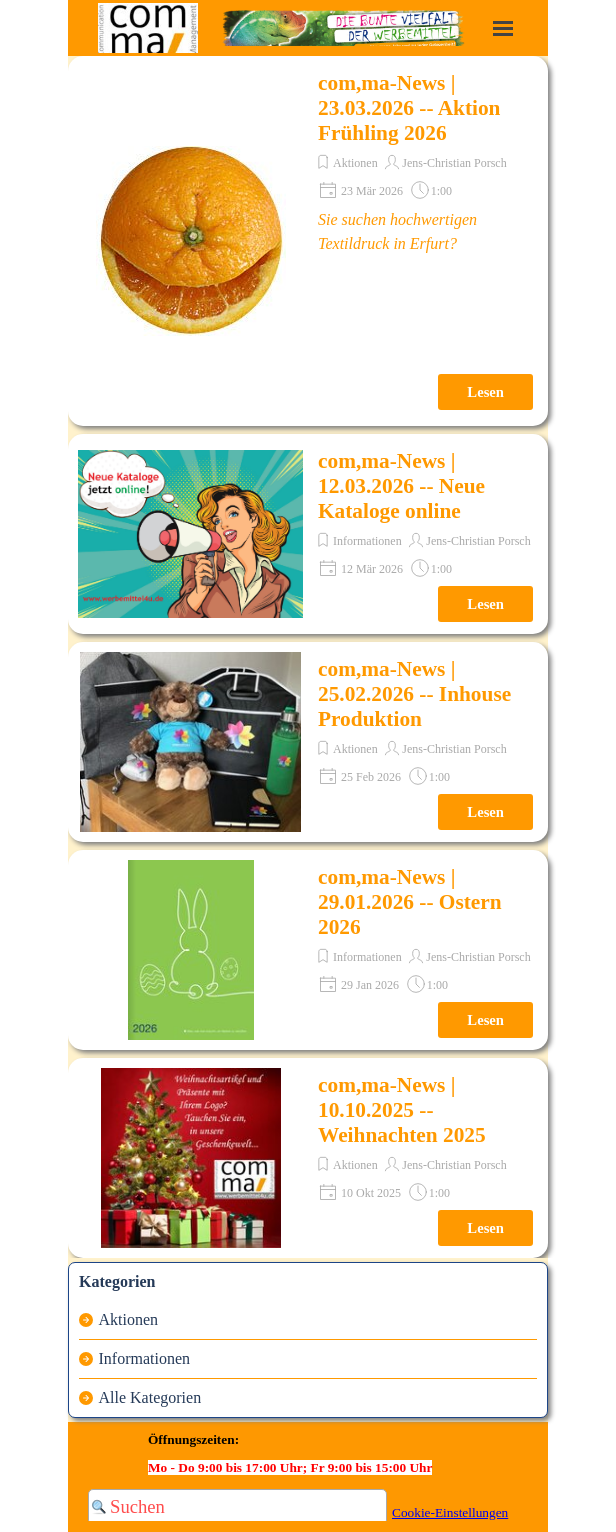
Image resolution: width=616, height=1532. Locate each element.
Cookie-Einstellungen (450, 1512)
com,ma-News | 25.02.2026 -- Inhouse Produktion (414, 694)
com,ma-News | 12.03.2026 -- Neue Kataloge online (401, 486)
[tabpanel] (302, 1452)
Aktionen (355, 163)
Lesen (485, 392)
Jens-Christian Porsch (454, 163)
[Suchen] (237, 1507)
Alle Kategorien (150, 1397)
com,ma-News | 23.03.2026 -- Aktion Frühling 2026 (409, 108)
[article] (308, 241)
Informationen (367, 541)
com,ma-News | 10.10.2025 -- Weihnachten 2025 (402, 1110)
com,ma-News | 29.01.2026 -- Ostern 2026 (410, 902)
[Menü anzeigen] (503, 28)
